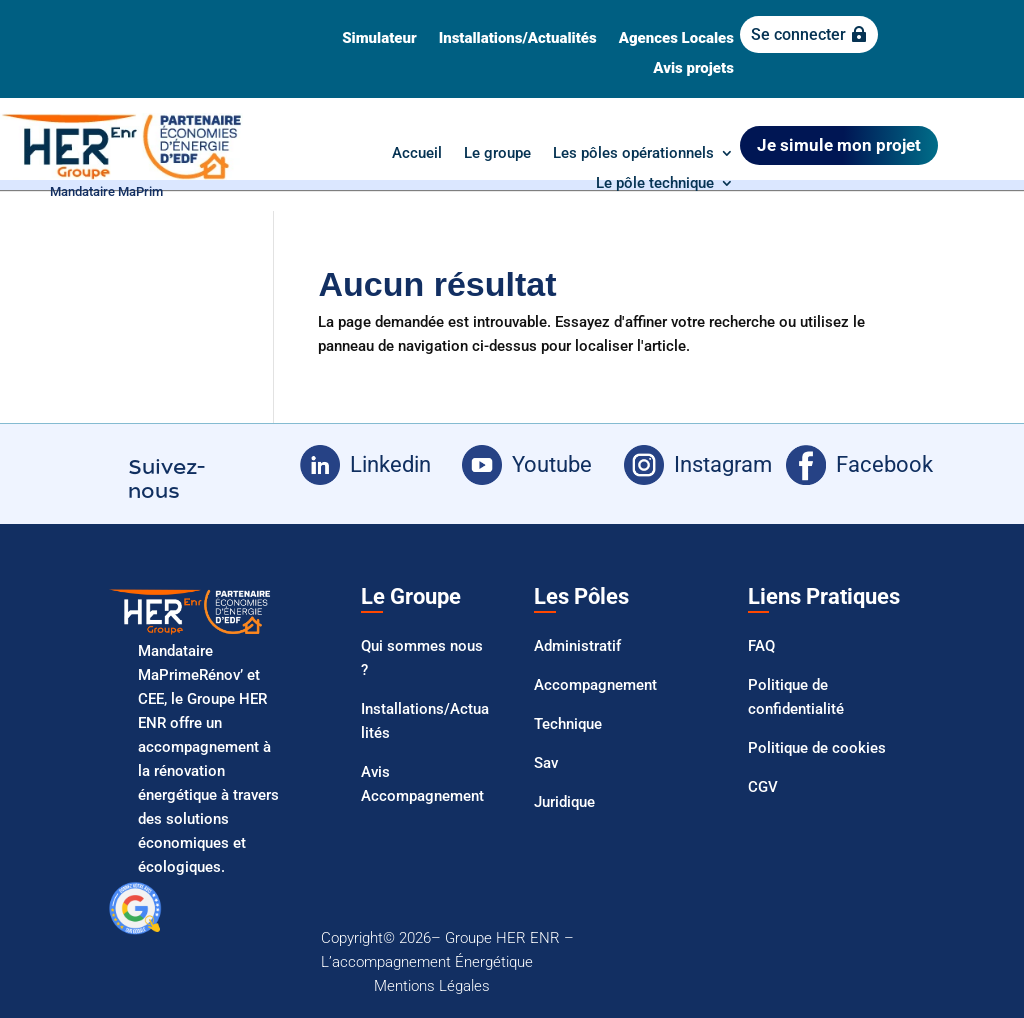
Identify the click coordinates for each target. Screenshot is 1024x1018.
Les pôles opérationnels (633, 154)
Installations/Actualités (518, 39)
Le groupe (497, 154)
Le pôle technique (655, 184)
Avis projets (693, 69)
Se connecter (798, 34)
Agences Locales (676, 39)
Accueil (417, 154)
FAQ (761, 646)
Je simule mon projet (839, 145)
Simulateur (379, 39)
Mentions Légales (432, 986)
